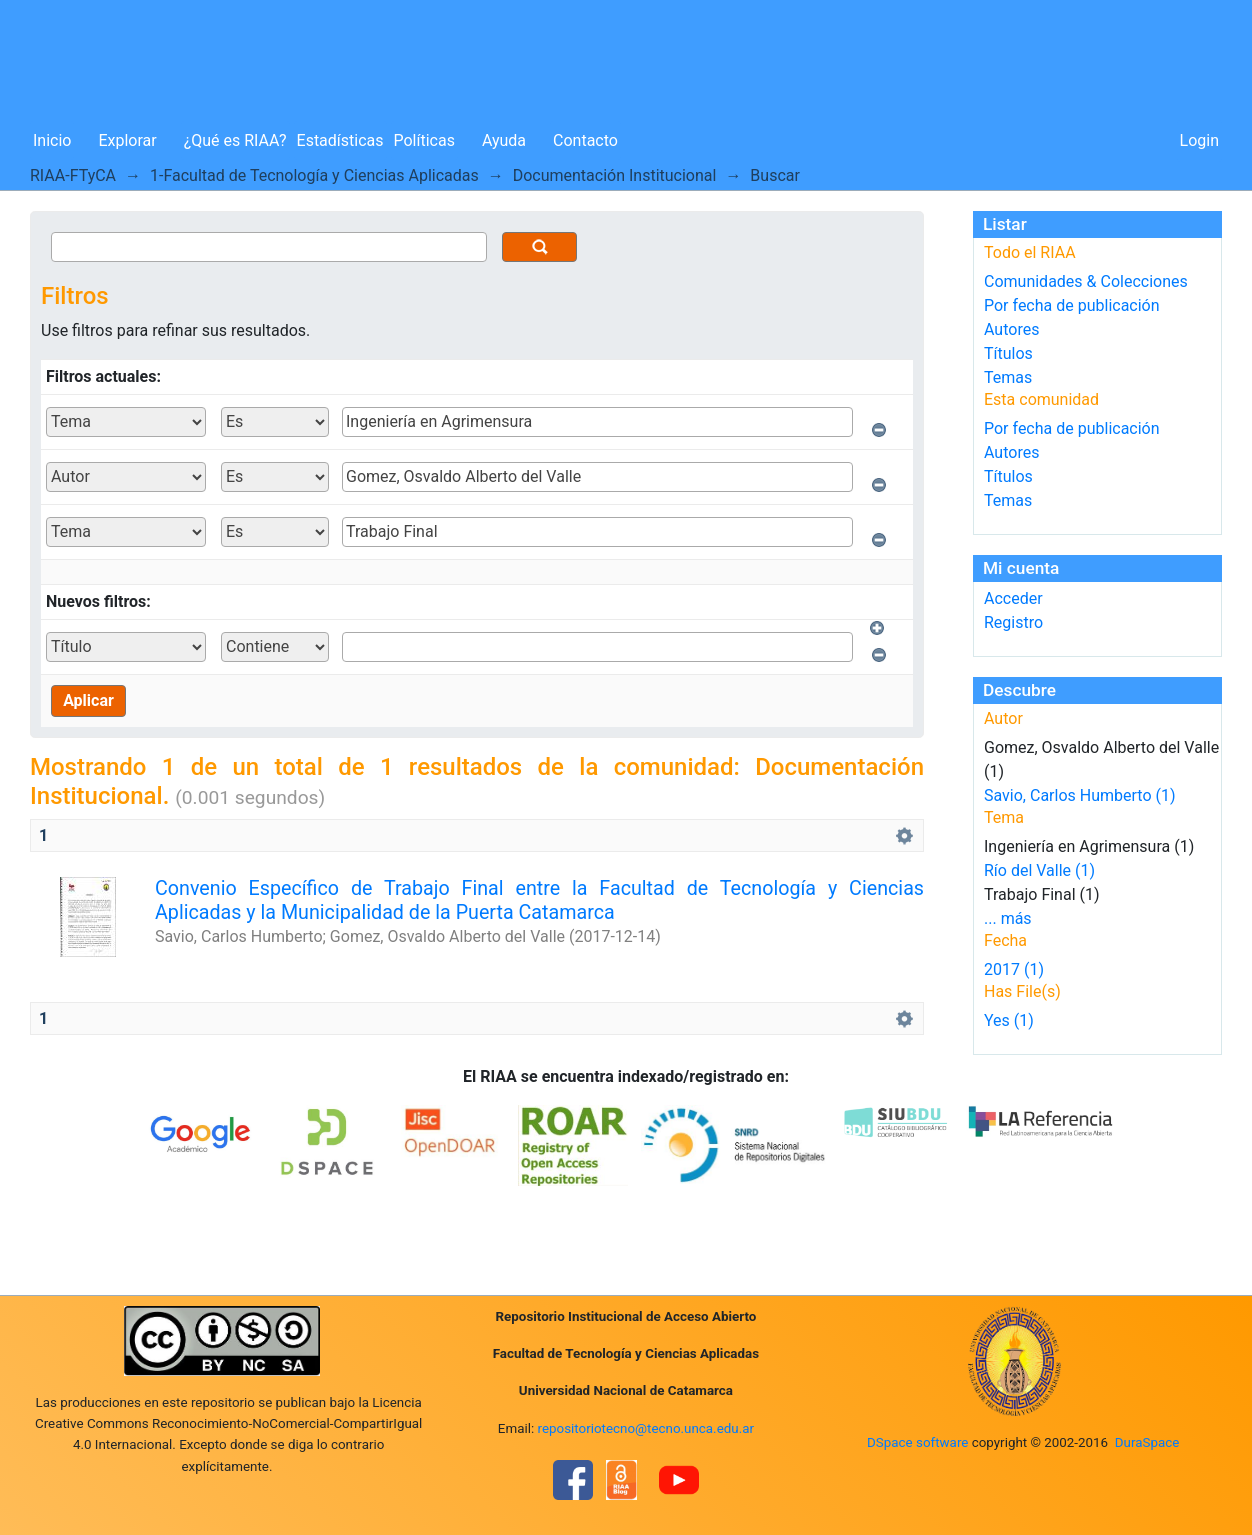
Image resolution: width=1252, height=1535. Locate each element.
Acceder (1013, 598)
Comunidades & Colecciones (1086, 281)
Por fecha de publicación (1072, 305)
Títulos (1008, 353)
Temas (1008, 377)
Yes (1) (1009, 1020)
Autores (1011, 329)
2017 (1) (1014, 969)
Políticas (424, 140)
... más (1008, 918)
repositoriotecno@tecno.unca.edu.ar (646, 1428)
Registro (1013, 622)
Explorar (127, 140)
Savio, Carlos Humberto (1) (1080, 795)
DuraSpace (1147, 1442)
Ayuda (504, 140)
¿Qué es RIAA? (235, 140)
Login (1199, 140)
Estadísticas (340, 140)
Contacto (585, 140)
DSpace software (917, 1442)
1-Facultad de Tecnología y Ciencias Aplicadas (314, 175)
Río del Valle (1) (1039, 870)
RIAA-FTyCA (73, 175)
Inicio (52, 140)
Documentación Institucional (615, 175)
